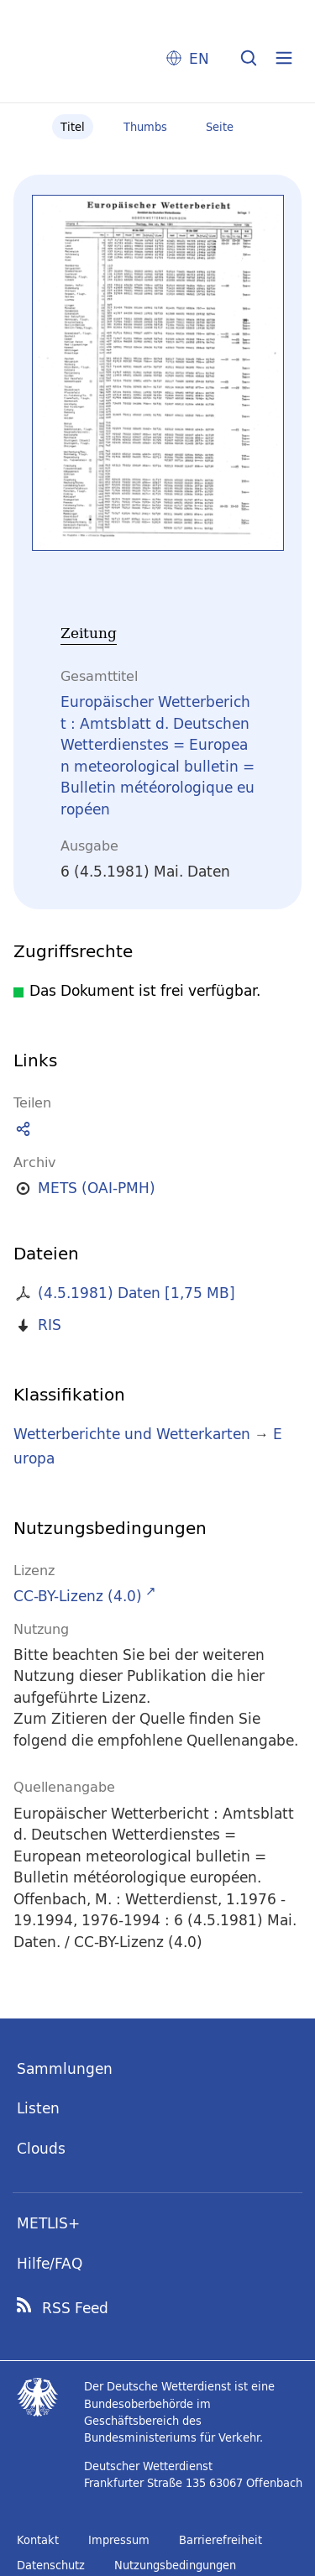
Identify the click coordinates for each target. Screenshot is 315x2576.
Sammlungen (65, 2068)
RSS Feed (75, 2308)
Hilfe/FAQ (49, 2263)
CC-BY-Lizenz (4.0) (77, 1596)
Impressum (119, 2540)
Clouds (41, 2148)
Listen (38, 2108)
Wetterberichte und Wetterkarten (131, 1434)
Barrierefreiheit (220, 2540)
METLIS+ (48, 2223)
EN (199, 58)
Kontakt (38, 2540)
